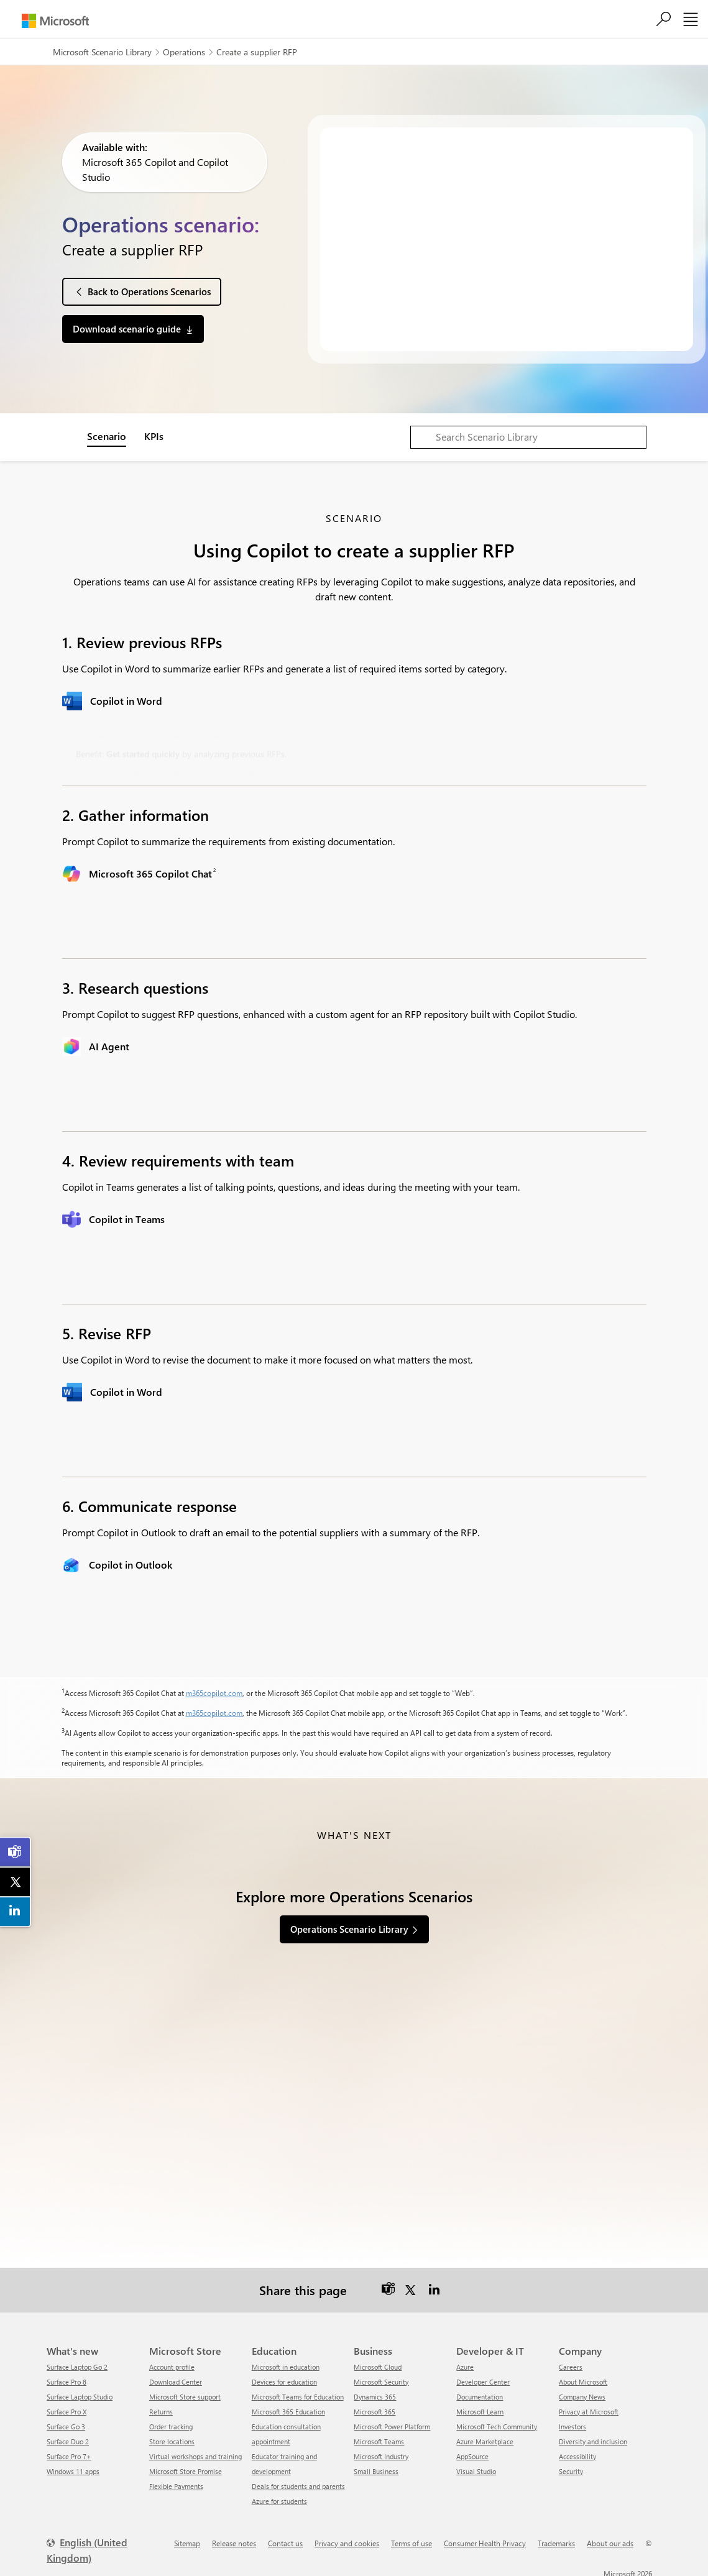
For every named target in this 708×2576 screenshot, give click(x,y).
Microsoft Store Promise (185, 2467)
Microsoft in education (286, 2362)
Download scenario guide (127, 329)
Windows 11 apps (73, 2467)
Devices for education (284, 2377)
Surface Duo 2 (68, 2437)
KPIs (153, 435)
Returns (161, 2407)
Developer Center (483, 2377)
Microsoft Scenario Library (102, 52)
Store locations (172, 2437)
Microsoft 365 (374, 2407)
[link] (15, 1852)
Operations (184, 52)
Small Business (376, 2467)
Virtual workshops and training (195, 2452)
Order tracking (171, 2422)
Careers (570, 2362)
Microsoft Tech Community (496, 2422)
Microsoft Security (381, 2377)
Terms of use (411, 2539)
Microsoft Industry (381, 2452)
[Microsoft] (55, 21)
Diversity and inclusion (593, 2437)
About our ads (610, 2539)
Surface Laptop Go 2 (77, 2362)
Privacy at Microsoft (588, 2407)
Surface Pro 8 (66, 2377)
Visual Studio (476, 2467)
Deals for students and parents (298, 2482)
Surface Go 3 (66, 2422)
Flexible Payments (176, 2482)
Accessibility (577, 2452)
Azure (465, 2362)
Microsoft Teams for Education (298, 2392)
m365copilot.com (214, 1693)
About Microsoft (583, 2377)
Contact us (285, 2539)
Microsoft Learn (479, 2407)
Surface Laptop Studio (80, 2392)
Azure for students (279, 2496)
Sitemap (187, 2539)
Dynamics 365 (375, 2392)
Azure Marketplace (484, 2437)
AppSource (472, 2452)
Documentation (479, 2392)
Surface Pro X (66, 2407)
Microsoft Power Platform (392, 2422)
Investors (572, 2422)
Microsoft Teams (379, 2437)
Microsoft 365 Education (288, 2407)
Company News (582, 2392)
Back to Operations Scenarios (149, 291)
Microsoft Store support (185, 2392)
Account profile (172, 2362)
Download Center (175, 2377)
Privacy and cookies (347, 2539)
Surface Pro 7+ (69, 2452)
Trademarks (556, 2539)
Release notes (234, 2539)
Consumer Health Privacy (485, 2539)
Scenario (106, 435)
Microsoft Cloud (378, 2362)
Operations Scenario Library (349, 1929)
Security (571, 2467)
